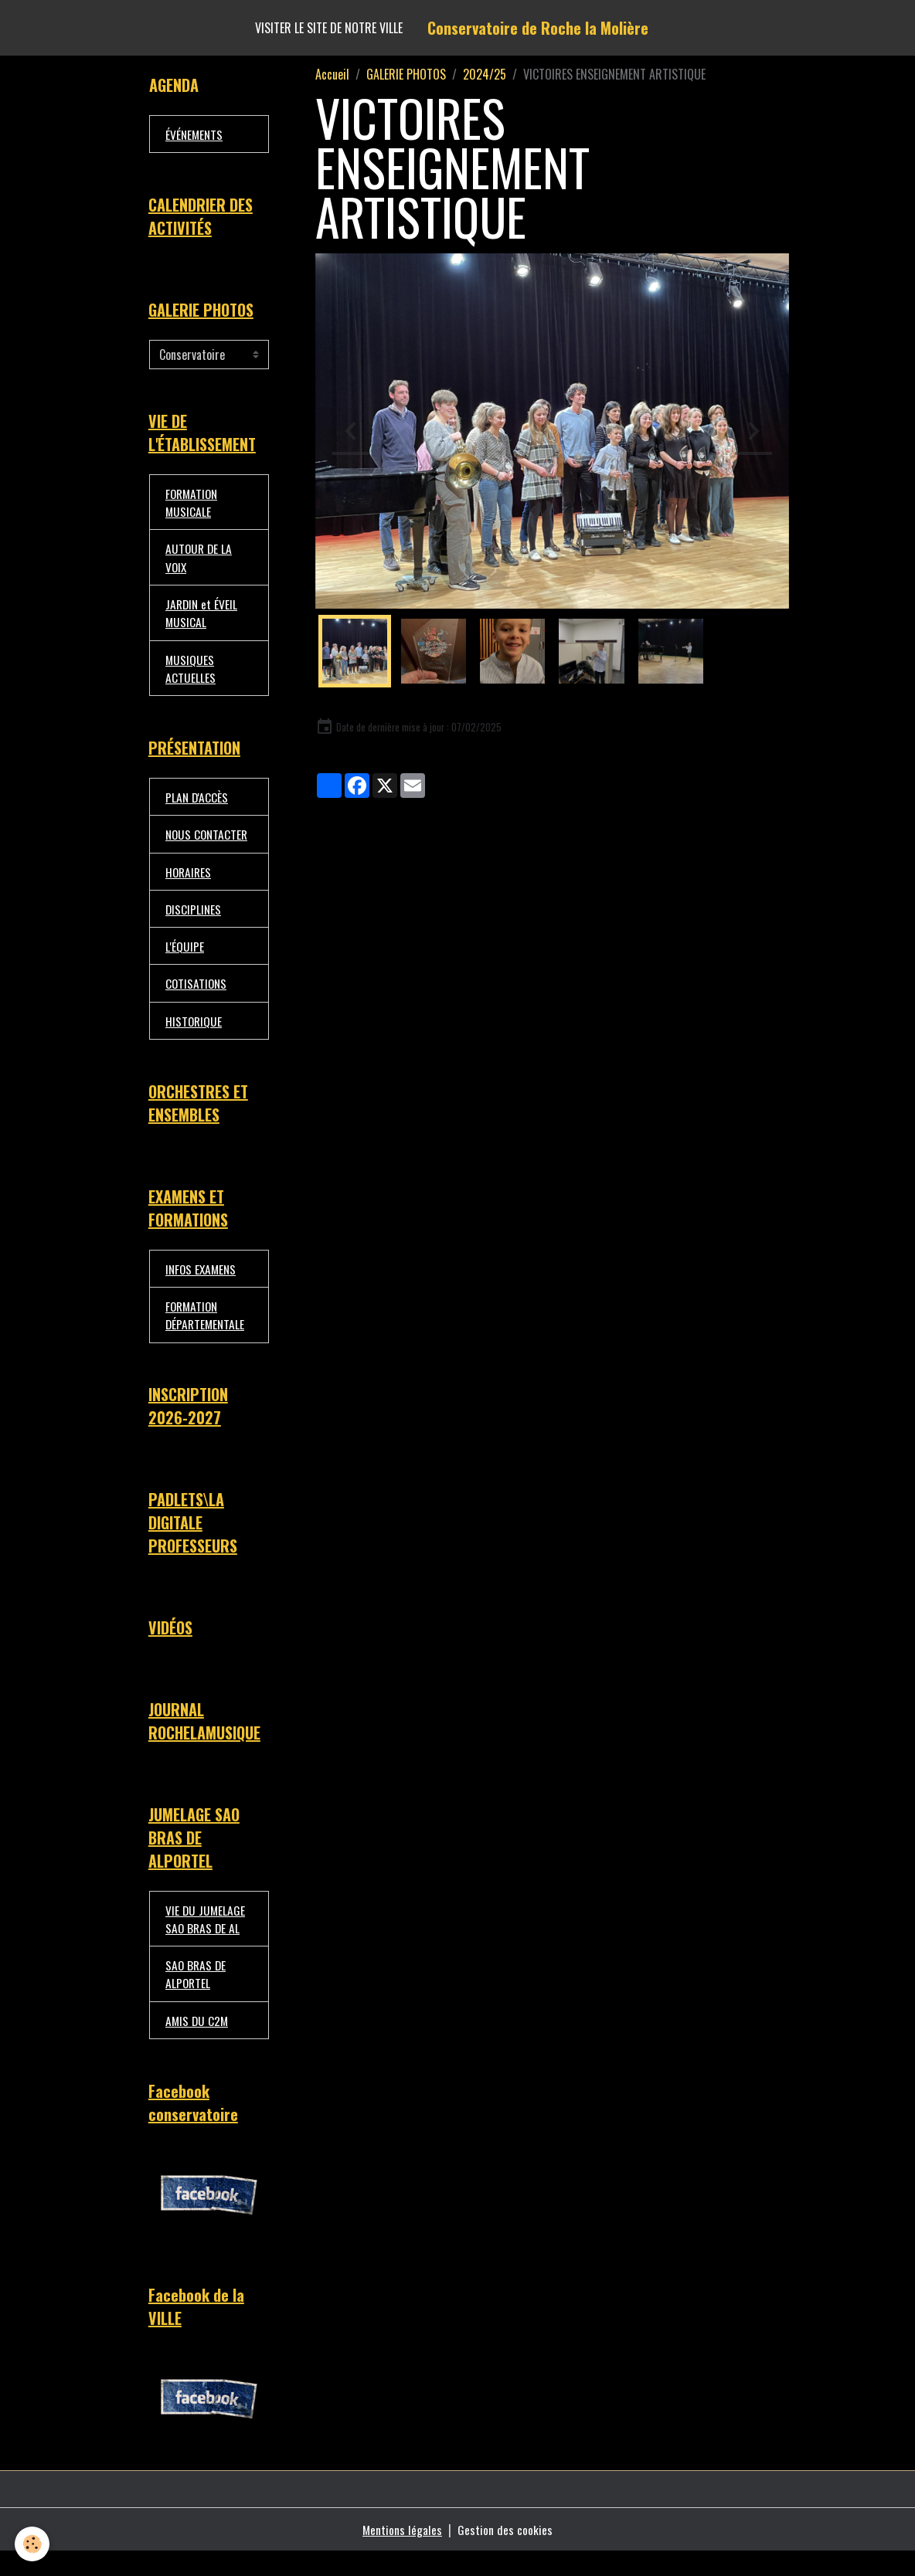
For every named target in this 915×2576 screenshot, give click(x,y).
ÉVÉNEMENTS (195, 134)
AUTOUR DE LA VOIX (199, 562)
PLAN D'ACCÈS (197, 805)
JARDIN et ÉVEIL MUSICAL (202, 618)
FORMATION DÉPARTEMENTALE (206, 1330)
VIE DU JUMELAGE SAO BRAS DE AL (206, 1939)
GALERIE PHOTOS (406, 74)
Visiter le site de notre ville (329, 28)
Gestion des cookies (505, 2554)
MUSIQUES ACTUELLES (190, 675)
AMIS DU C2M (197, 2043)
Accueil (332, 74)
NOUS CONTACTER (208, 843)
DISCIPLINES (194, 919)
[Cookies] (32, 2544)
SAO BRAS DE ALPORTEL (196, 1995)
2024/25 (484, 74)
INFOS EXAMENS (202, 1283)
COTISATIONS (197, 995)
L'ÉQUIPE (184, 957)
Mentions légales (402, 2554)
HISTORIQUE (194, 1032)
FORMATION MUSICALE (193, 505)
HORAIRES (189, 881)
